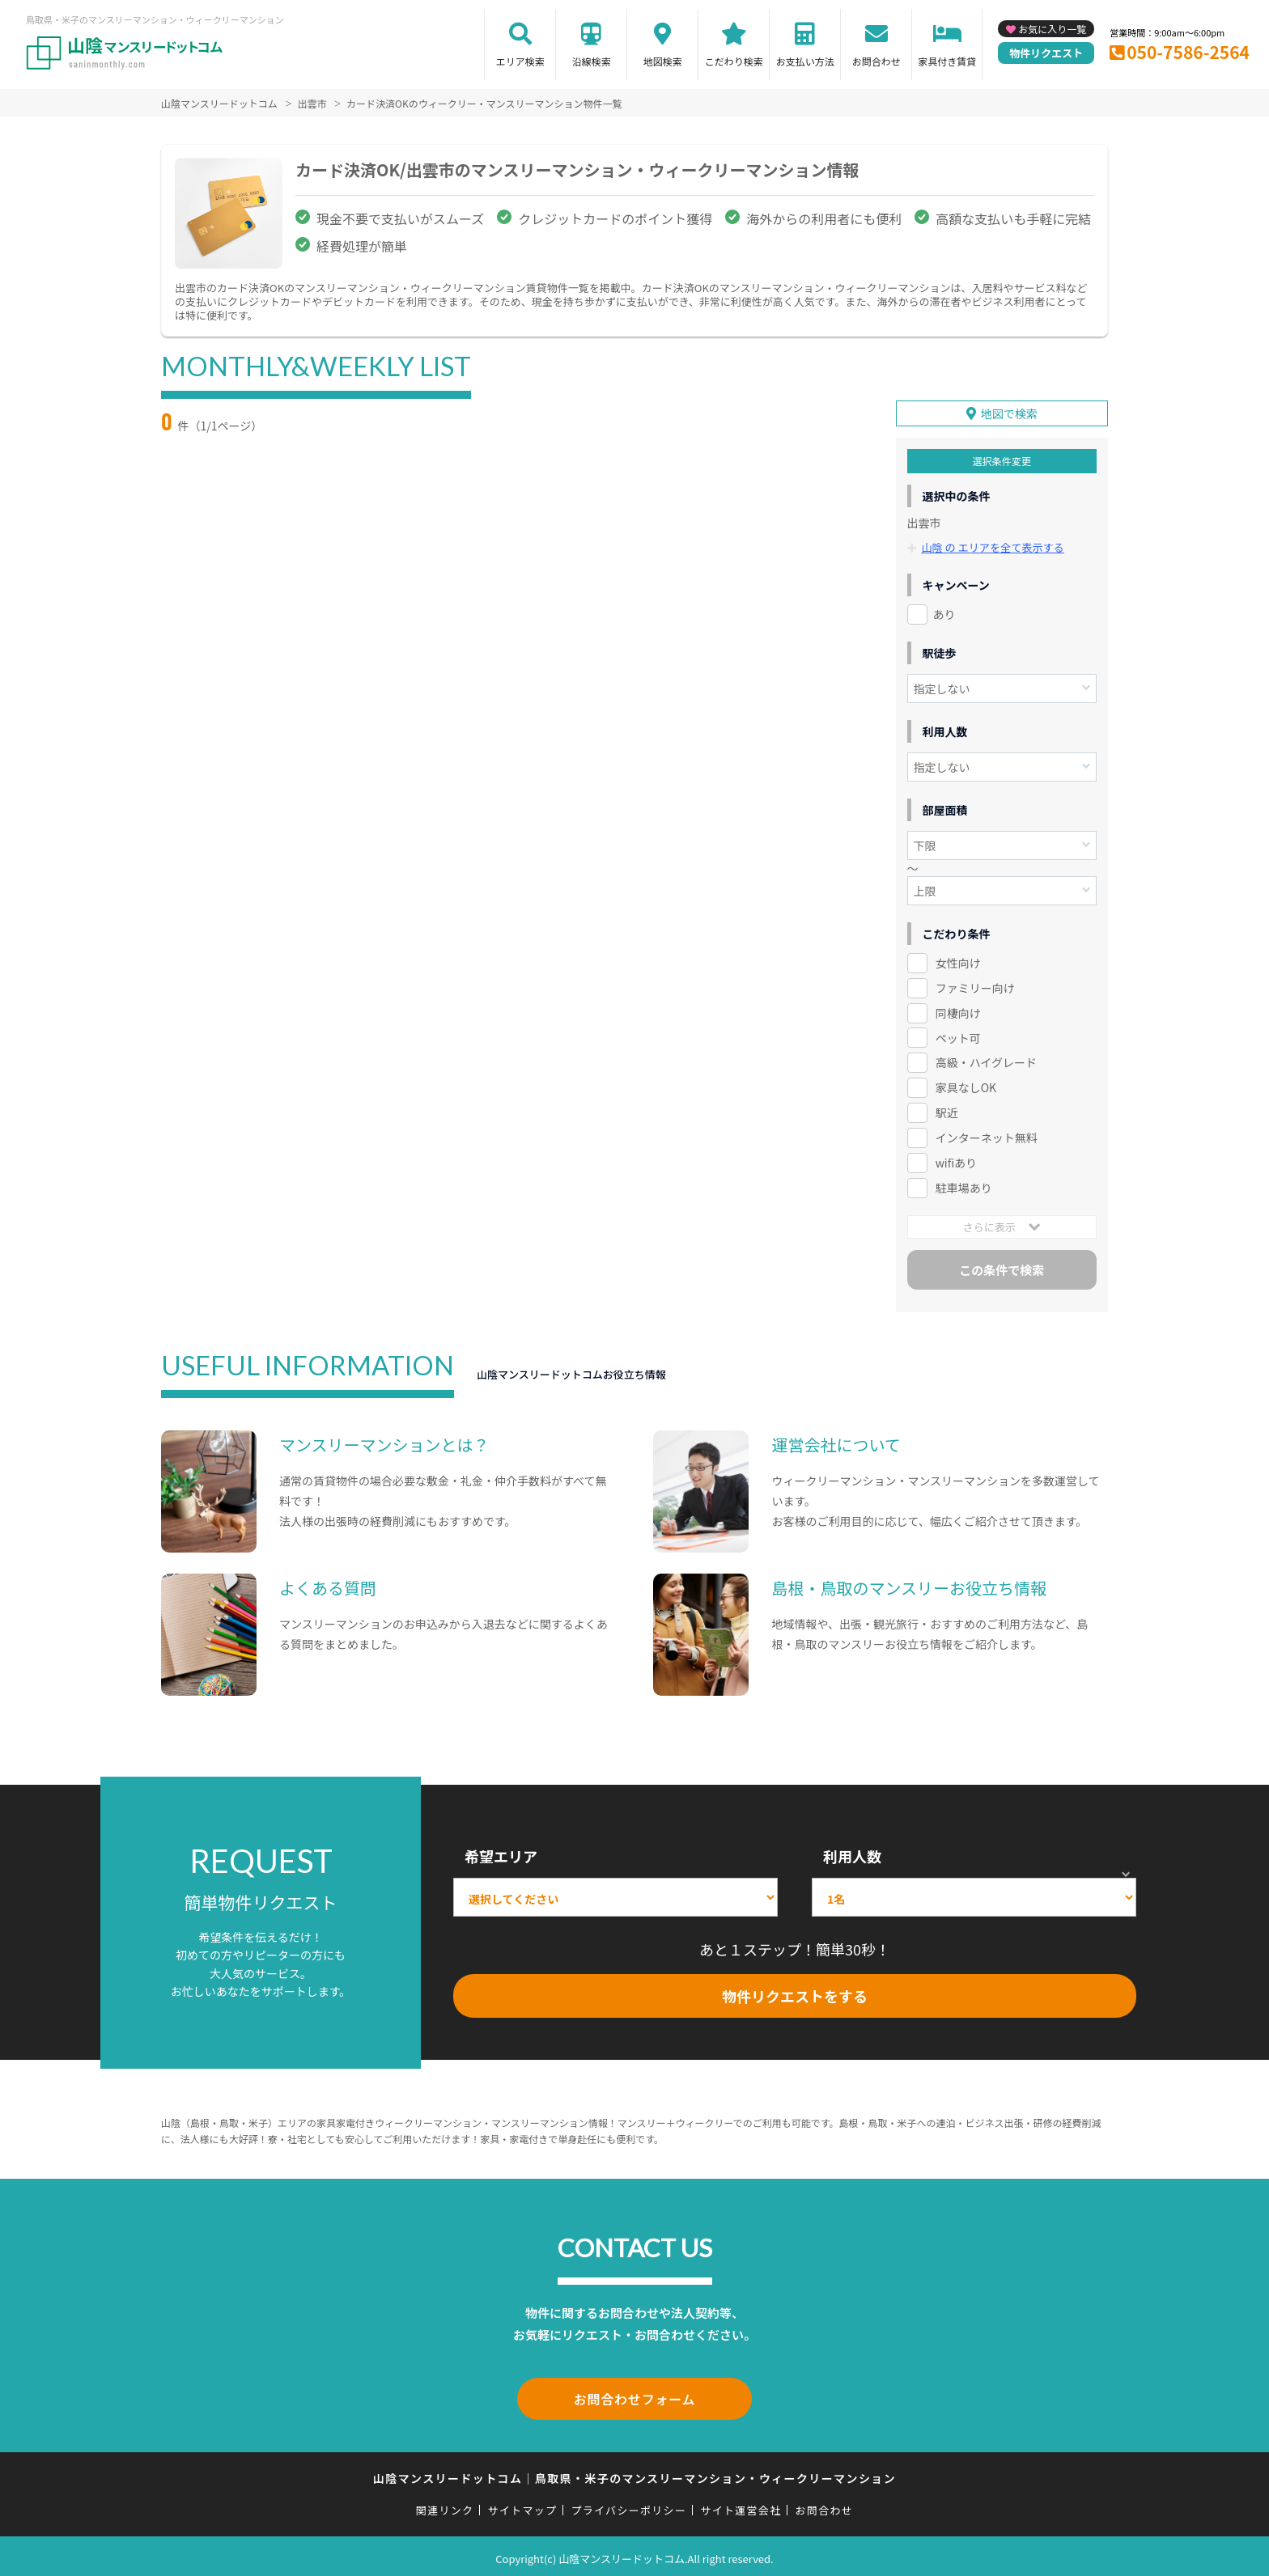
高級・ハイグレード (986, 1061)
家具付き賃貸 (947, 61)
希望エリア (501, 1855)
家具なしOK (966, 1086)
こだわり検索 (734, 61)
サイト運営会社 (740, 2505)
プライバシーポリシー (628, 2505)
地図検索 (662, 61)
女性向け (958, 961)
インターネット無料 (987, 1137)
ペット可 (958, 1036)
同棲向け (958, 1011)
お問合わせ (876, 61)
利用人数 (852, 1855)
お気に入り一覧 (1052, 29)
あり (944, 612)
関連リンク (445, 2505)
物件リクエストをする (795, 1995)
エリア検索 (520, 61)
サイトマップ (523, 2505)
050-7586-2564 (1188, 52)
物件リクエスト (1046, 53)
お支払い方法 (805, 61)
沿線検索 (591, 61)
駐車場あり (964, 1186)
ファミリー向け (975, 986)
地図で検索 (1009, 412)
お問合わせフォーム (634, 2395)
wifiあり (956, 1162)
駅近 (947, 1112)
